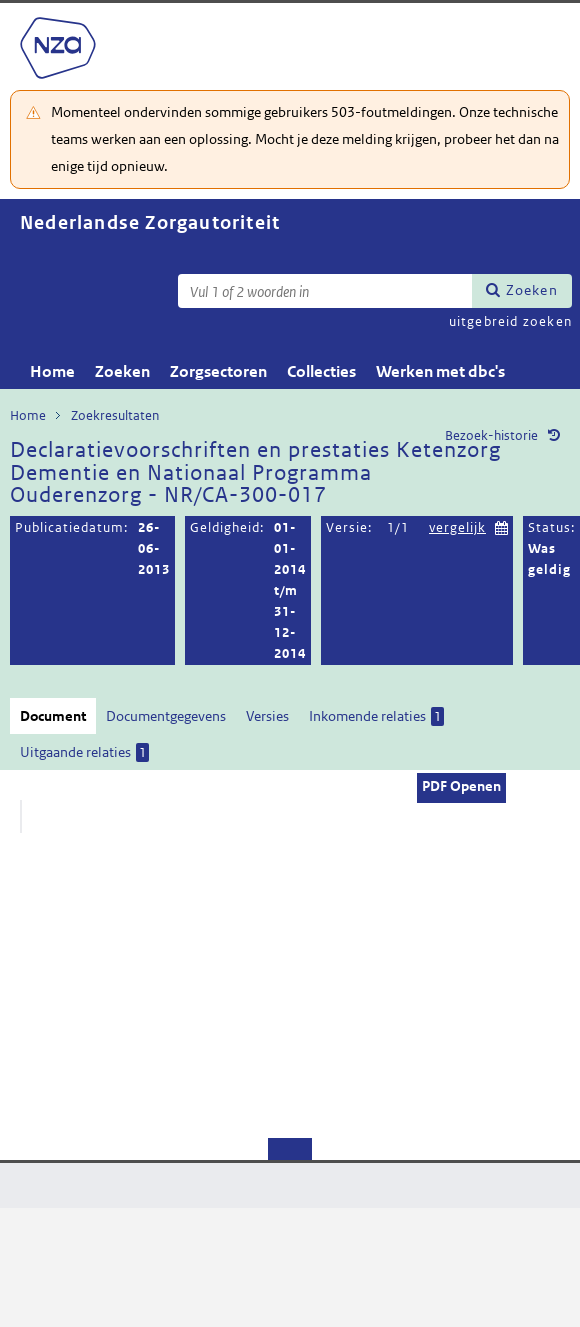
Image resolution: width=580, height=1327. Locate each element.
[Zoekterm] (325, 291)
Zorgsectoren (218, 371)
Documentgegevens (166, 716)
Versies (267, 716)
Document (53, 716)
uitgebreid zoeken (510, 321)
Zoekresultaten (115, 415)
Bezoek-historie (491, 435)
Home (52, 371)
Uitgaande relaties (84, 752)
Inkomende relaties (376, 716)
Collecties (321, 371)
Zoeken (532, 290)
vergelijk (457, 527)
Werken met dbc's (440, 371)
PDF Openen (461, 786)
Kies (502, 525)
